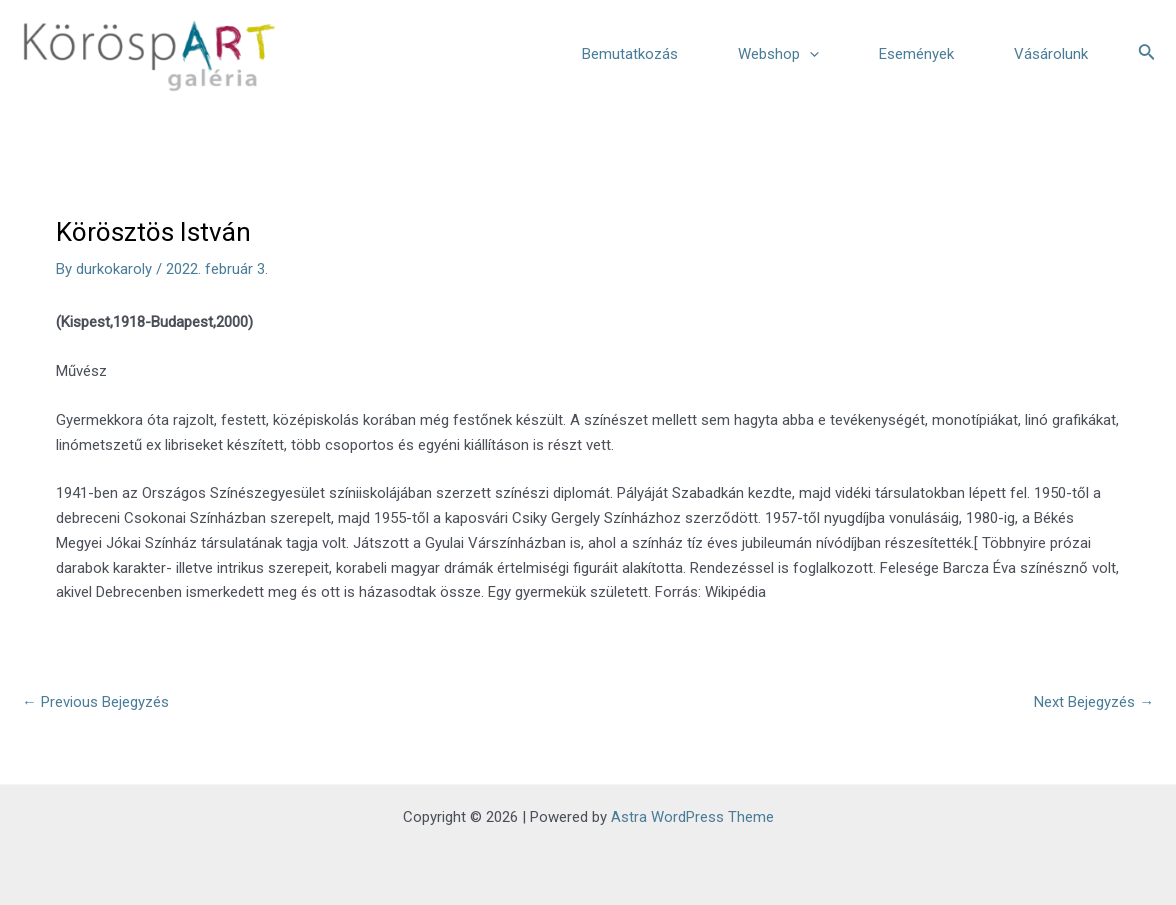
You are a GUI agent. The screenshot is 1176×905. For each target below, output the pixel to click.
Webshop (778, 54)
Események (916, 54)
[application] (809, 54)
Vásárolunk (1051, 54)
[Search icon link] (1147, 53)
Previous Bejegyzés (95, 702)
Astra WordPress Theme (692, 817)
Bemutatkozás (630, 54)
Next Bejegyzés (1094, 702)
